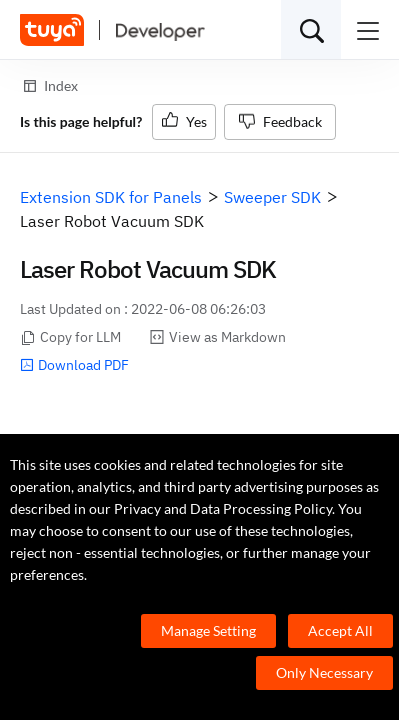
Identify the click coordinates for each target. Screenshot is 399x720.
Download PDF (74, 365)
